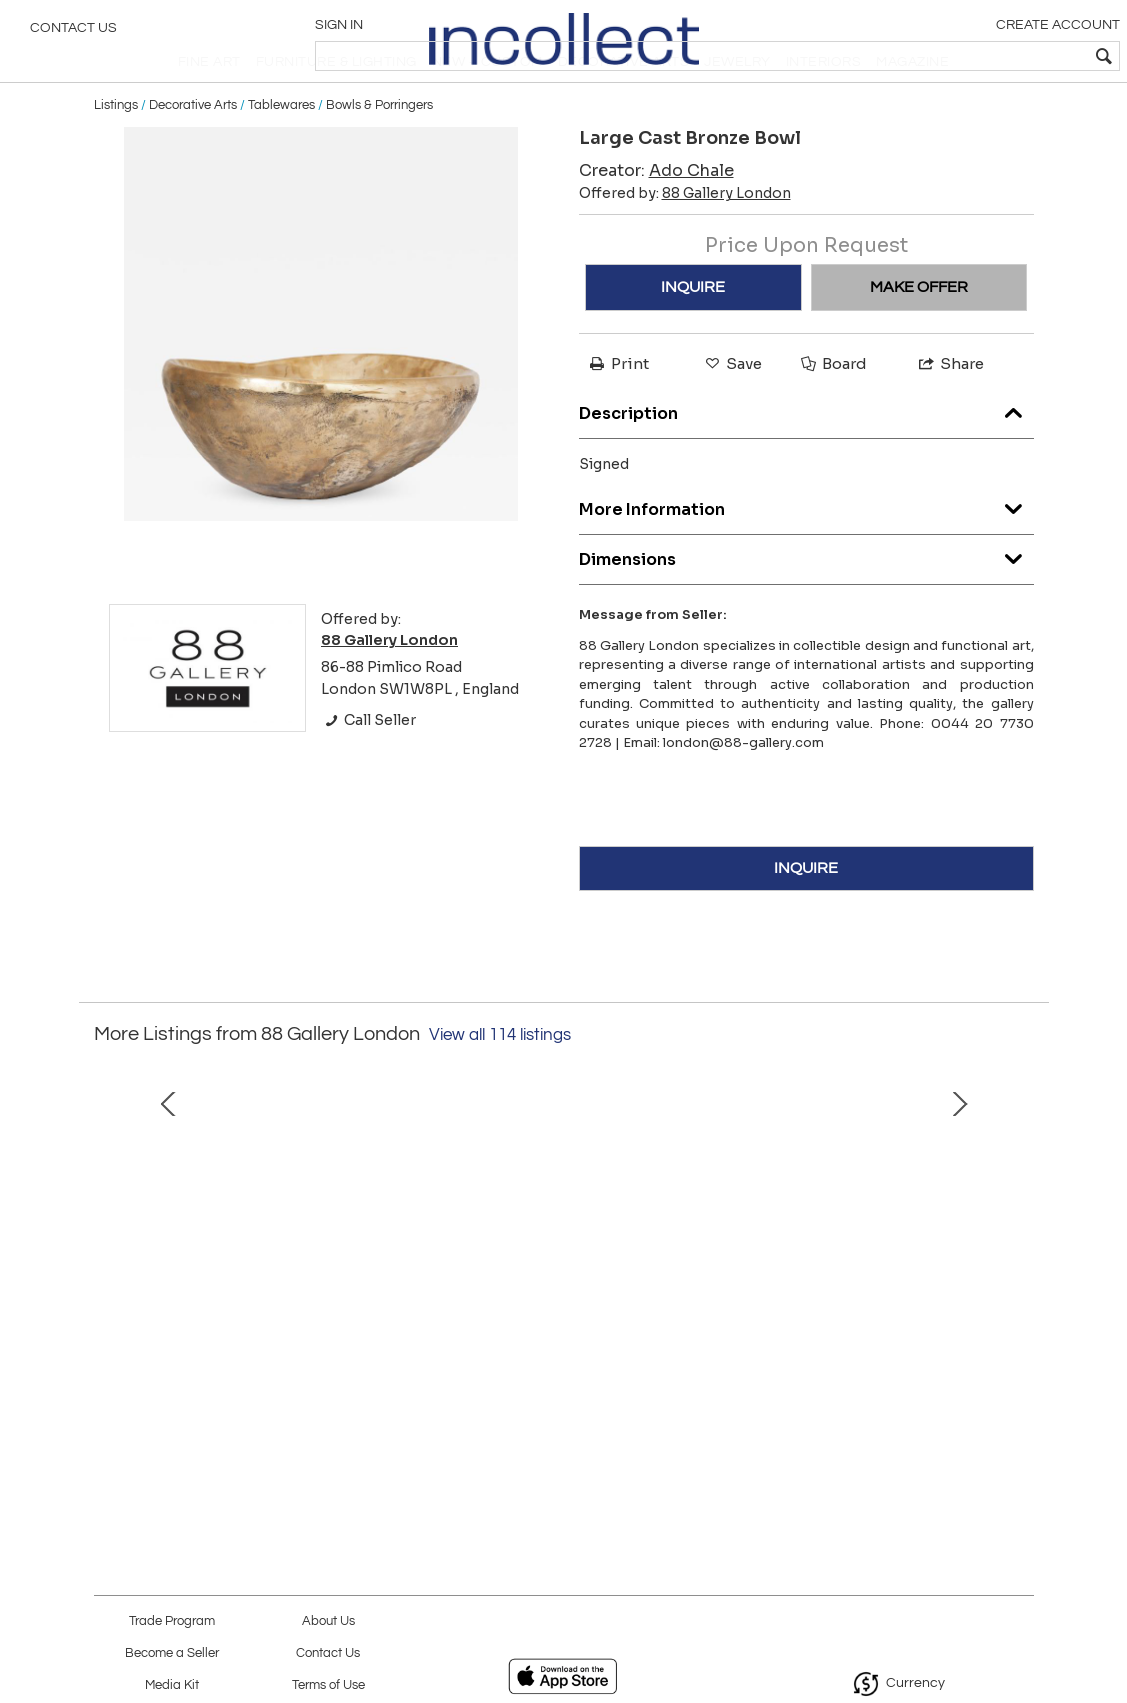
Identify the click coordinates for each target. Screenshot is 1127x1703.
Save (732, 411)
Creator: (656, 218)
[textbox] (967, 56)
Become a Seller (172, 1653)
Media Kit (172, 1685)
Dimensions (806, 601)
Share (950, 411)
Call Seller (368, 768)
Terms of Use (328, 1685)
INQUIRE (693, 335)
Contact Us (73, 35)
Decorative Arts (193, 152)
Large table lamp (850, 1409)
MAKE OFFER (919, 335)
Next (1019, 1269)
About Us (328, 1621)
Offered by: (685, 241)
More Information (806, 551)
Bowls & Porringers (379, 152)
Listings (116, 152)
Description (806, 455)
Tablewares (281, 152)
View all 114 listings (500, 1082)
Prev (109, 1269)
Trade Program (172, 1621)
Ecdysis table (563, 1409)
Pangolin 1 (277, 1409)
